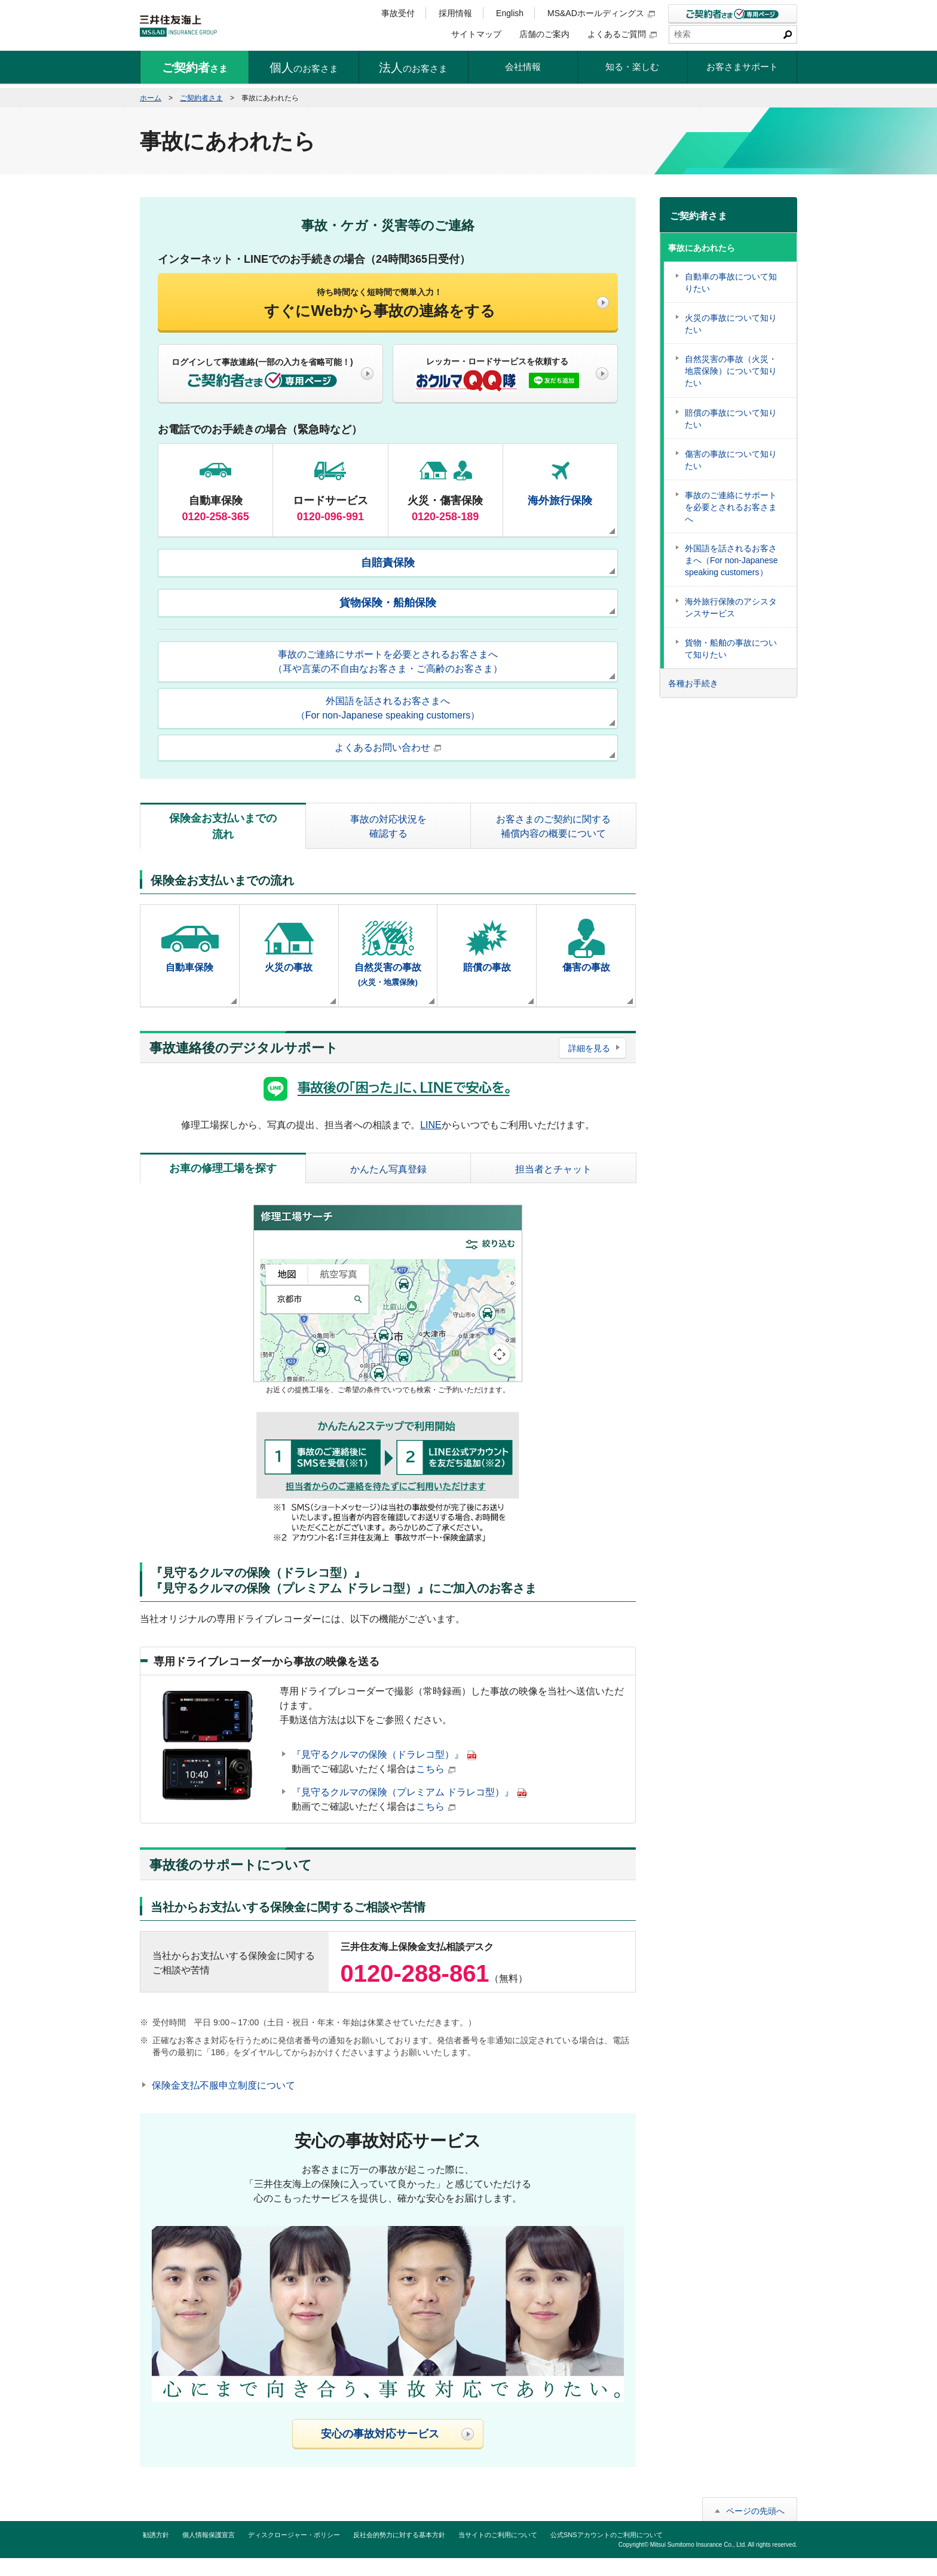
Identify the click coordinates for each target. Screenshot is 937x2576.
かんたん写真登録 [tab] (388, 1169)
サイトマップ (476, 34)
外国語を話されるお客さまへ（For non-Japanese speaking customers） (388, 708)
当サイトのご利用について (497, 2534)
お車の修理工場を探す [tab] (223, 1168)
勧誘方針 (156, 2534)
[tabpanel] (388, 938)
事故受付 (398, 13)
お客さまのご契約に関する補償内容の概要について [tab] (553, 826)
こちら (435, 1769)
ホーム (150, 98)
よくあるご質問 (622, 34)
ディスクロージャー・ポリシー (294, 2534)
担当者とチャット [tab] (553, 1169)
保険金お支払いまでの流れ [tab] (223, 826)
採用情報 (455, 13)
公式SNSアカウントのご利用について (606, 2534)
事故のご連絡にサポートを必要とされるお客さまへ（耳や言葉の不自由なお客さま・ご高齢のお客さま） (388, 661)
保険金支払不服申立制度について (223, 2085)
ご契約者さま (201, 98)
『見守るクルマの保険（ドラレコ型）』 (384, 1754)
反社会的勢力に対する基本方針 (399, 2534)
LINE (431, 1125)
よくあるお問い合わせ (388, 747)
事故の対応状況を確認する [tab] (388, 826)
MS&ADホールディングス (601, 13)
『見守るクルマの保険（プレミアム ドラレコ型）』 (409, 1792)
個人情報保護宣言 (208, 2534)
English (509, 13)
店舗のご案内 (544, 34)
